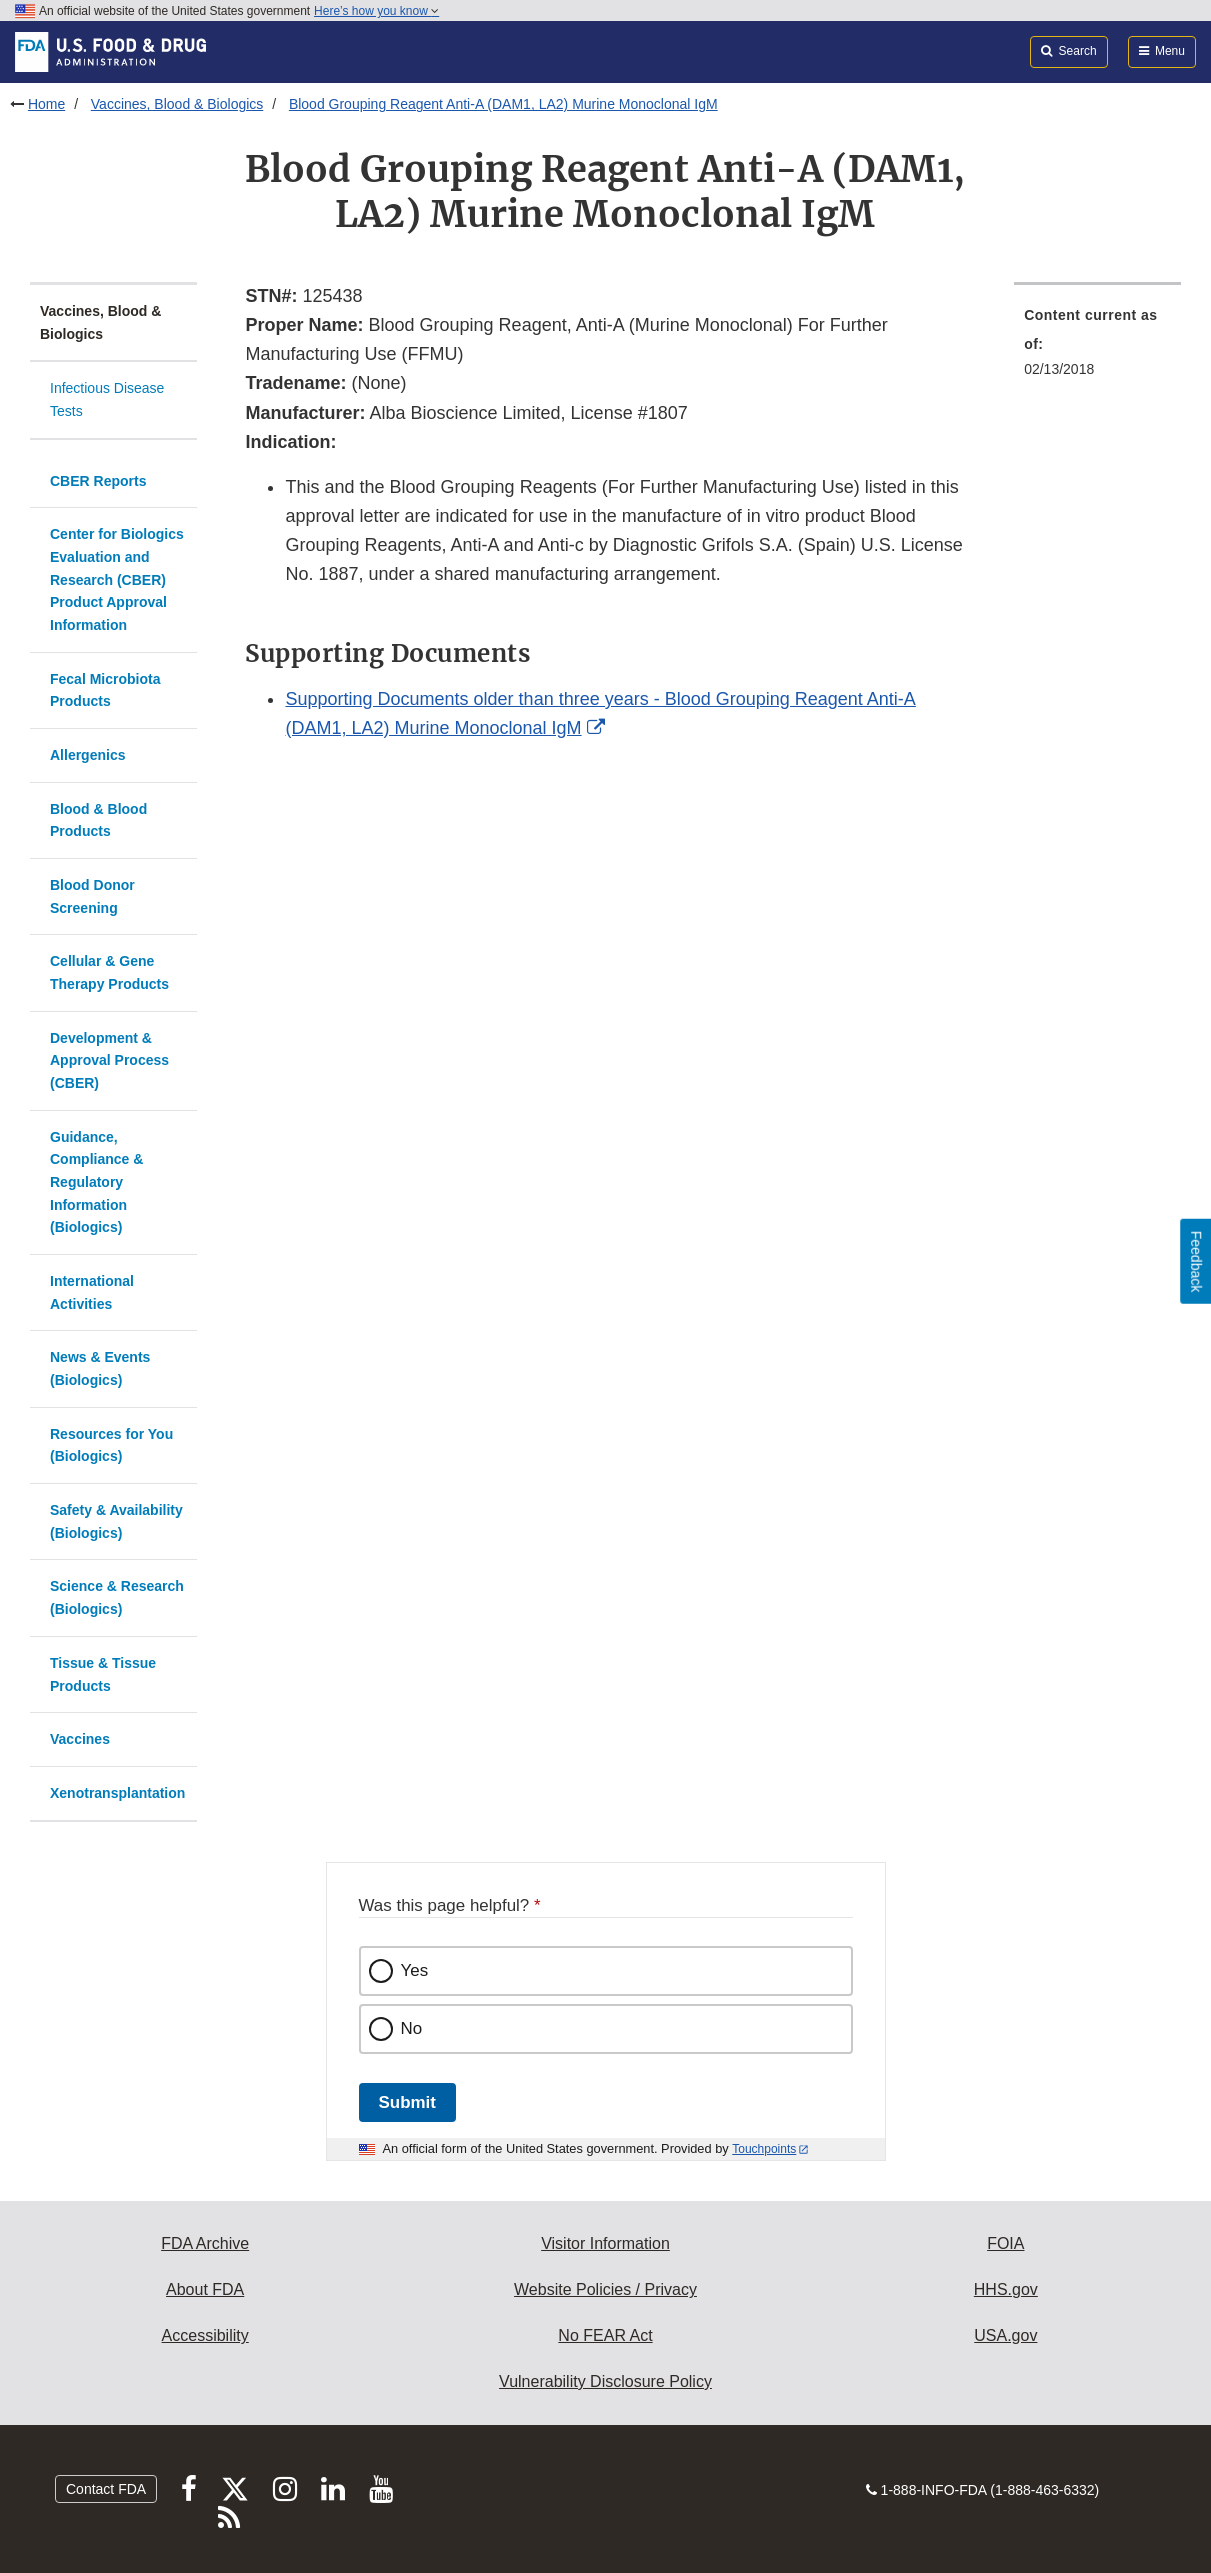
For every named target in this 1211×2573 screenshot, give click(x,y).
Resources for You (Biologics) (111, 1445)
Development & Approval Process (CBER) (109, 1060)
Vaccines (80, 1739)
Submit (407, 2102)
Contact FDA (106, 2489)
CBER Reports (98, 481)
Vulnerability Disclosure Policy (605, 2381)
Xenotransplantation (117, 1793)
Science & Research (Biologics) (117, 1597)
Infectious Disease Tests (107, 399)
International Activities (92, 1292)
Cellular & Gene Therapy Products (109, 972)
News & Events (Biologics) (100, 1368)
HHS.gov (1006, 2289)
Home (46, 104)
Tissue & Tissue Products (103, 1674)
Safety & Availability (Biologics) (116, 1521)
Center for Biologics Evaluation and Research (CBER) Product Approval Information (117, 579)
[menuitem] (1097, 348)
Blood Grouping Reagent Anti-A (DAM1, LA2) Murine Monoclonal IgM (503, 104)
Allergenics (87, 755)
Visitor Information (605, 2243)
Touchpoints (764, 2149)
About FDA (205, 2289)
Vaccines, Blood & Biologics (177, 104)
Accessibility (205, 2335)
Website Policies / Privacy (605, 2289)
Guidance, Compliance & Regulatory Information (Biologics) (96, 1182)
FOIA (1005, 2243)
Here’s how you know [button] (376, 11)
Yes (415, 1970)
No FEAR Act (605, 2335)
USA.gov (1005, 2335)
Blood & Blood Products (98, 820)
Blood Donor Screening (92, 896)
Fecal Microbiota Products (105, 690)
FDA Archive (205, 2243)
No (412, 2028)
